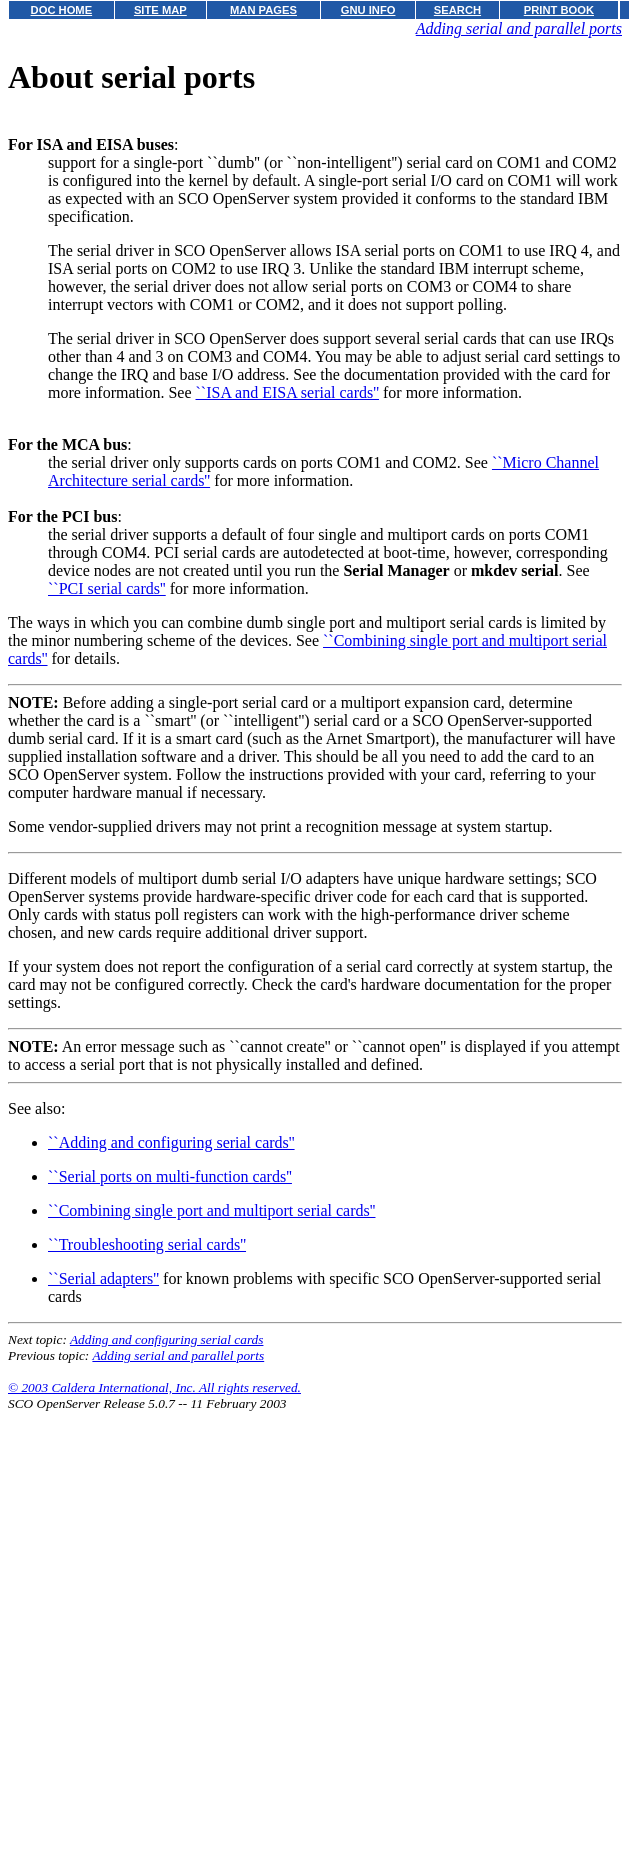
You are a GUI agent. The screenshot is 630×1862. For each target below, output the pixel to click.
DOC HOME (62, 10)
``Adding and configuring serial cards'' (171, 1142)
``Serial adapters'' (103, 1278)
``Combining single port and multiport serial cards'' (211, 1210)
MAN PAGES (263, 10)
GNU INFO (368, 10)
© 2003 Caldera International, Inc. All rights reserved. (154, 1387)
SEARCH (457, 10)
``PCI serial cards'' (107, 588)
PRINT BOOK (559, 10)
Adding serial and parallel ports (519, 28)
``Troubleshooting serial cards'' (147, 1244)
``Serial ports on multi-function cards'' (170, 1176)
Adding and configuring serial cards (167, 1339)
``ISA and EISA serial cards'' (288, 392)
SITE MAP (160, 10)
